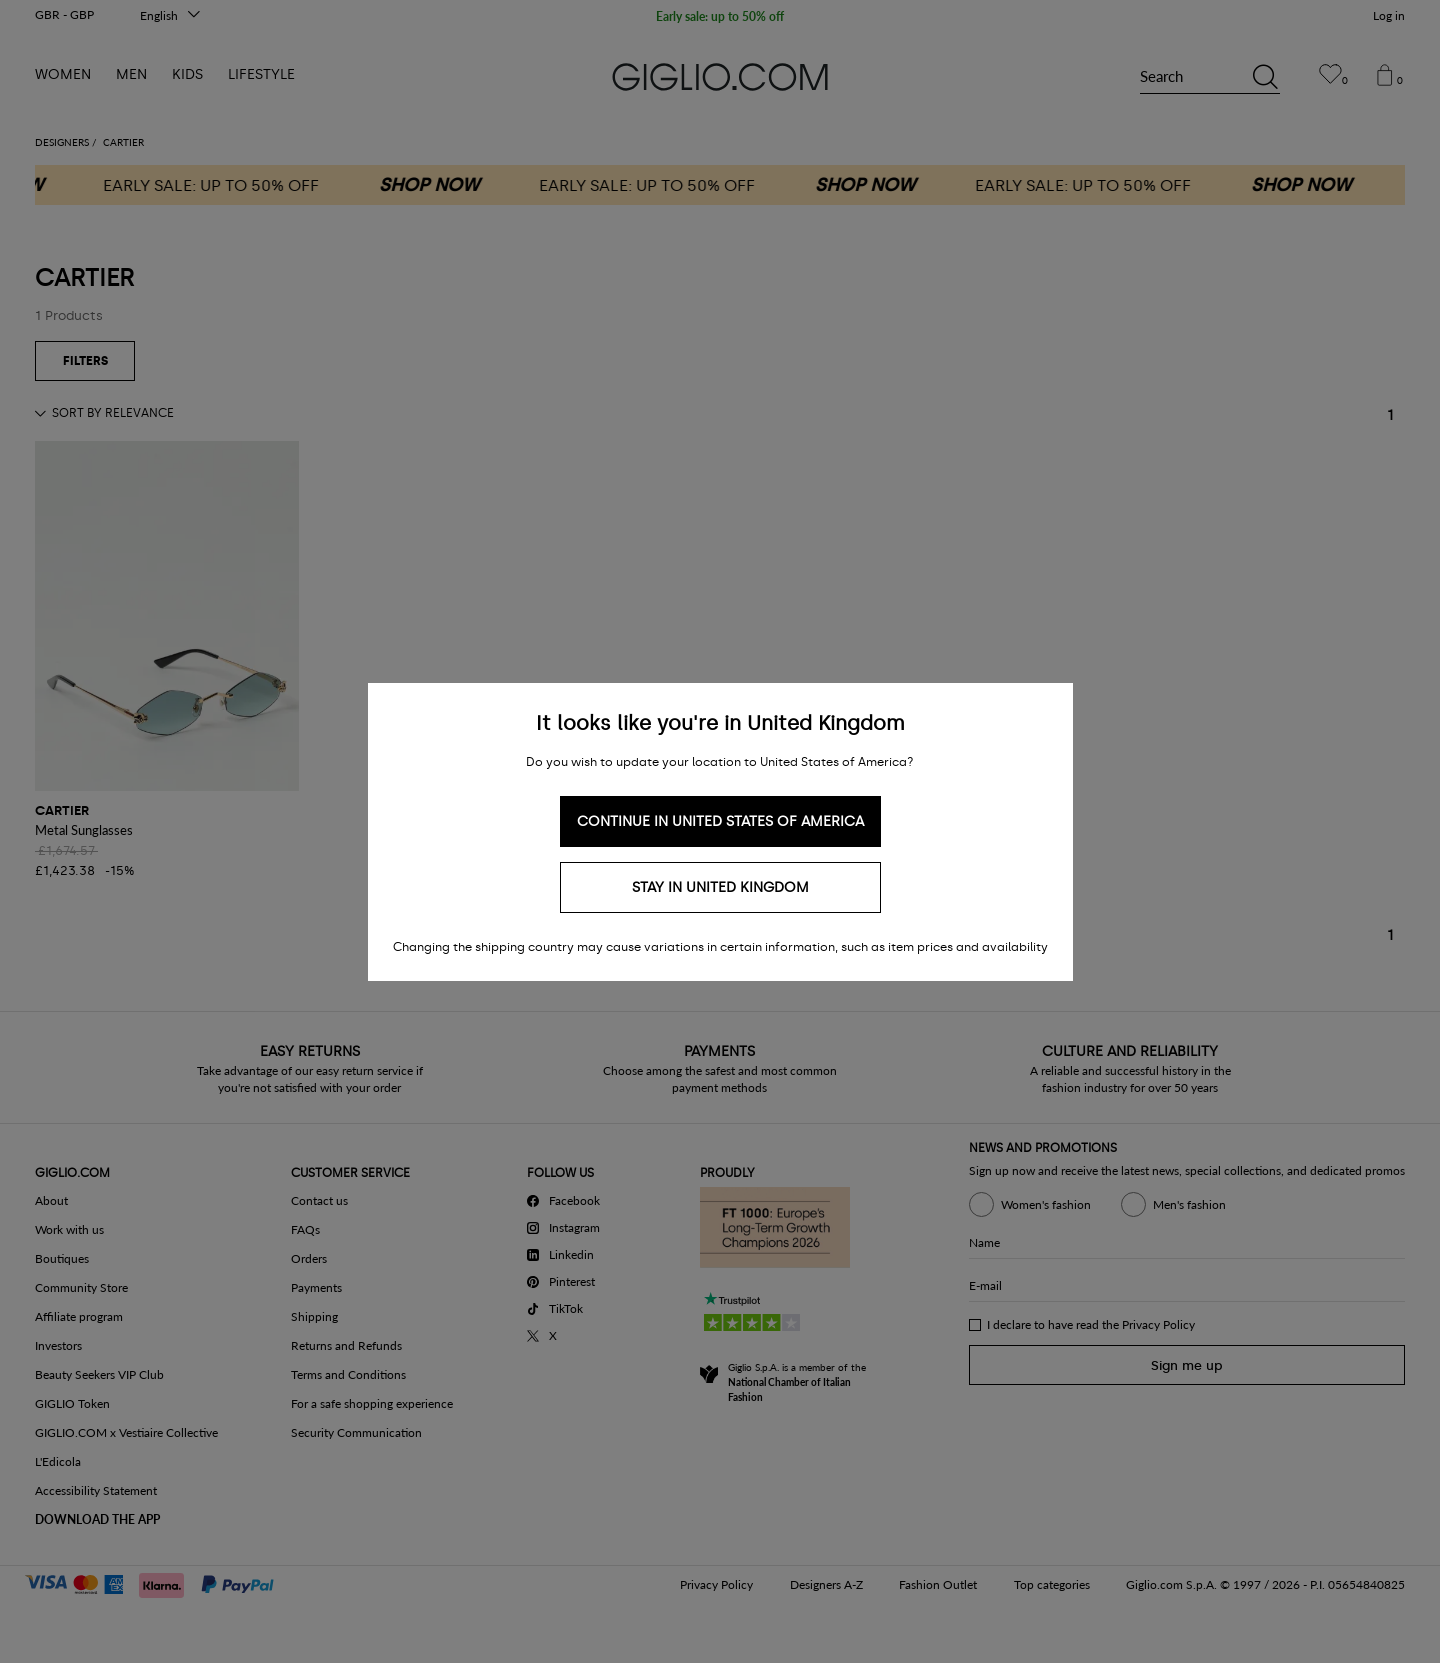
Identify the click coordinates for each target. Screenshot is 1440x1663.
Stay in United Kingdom (720, 887)
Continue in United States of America (720, 821)
